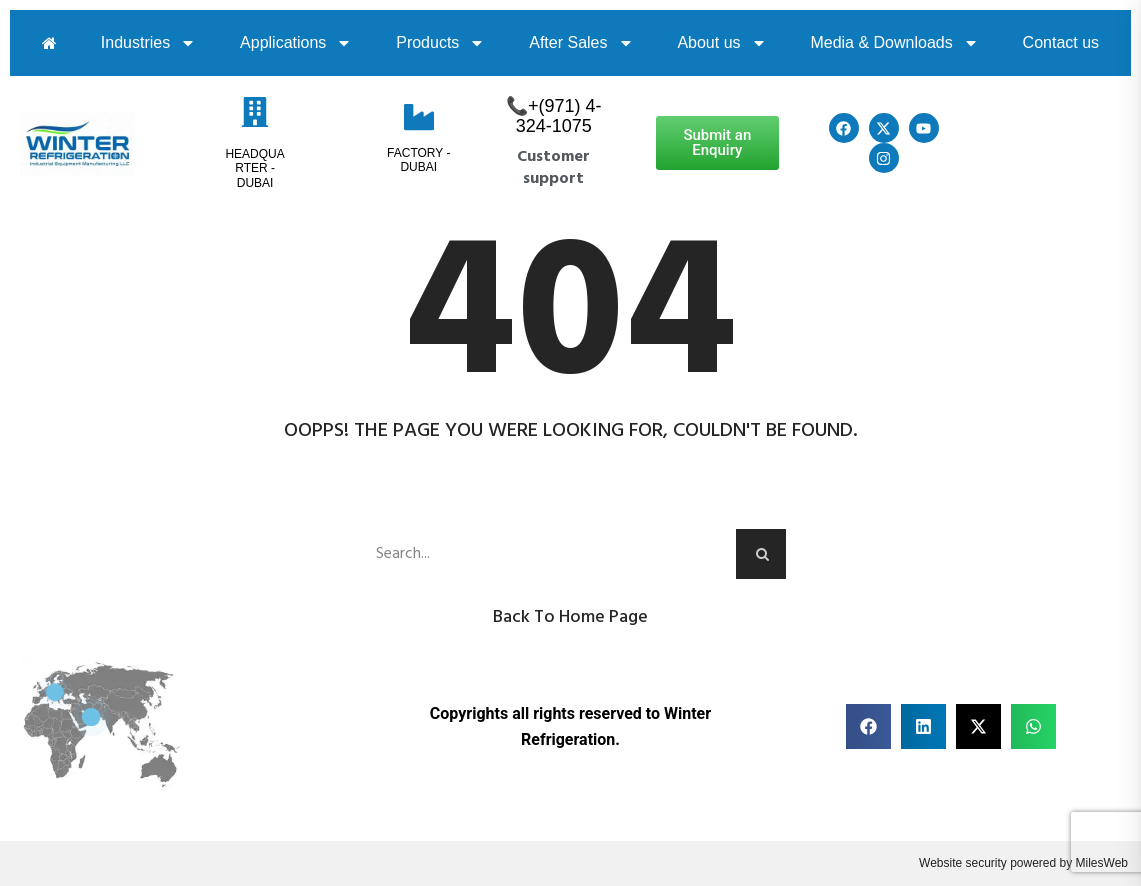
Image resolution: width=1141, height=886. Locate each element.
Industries (148, 43)
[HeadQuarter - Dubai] (255, 112)
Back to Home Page (570, 617)
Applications (296, 43)
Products (440, 43)
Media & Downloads (894, 43)
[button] (868, 726)
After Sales (581, 43)
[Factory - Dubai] (419, 117)
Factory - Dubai (418, 160)
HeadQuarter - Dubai (254, 168)
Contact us (1061, 42)
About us (721, 43)
